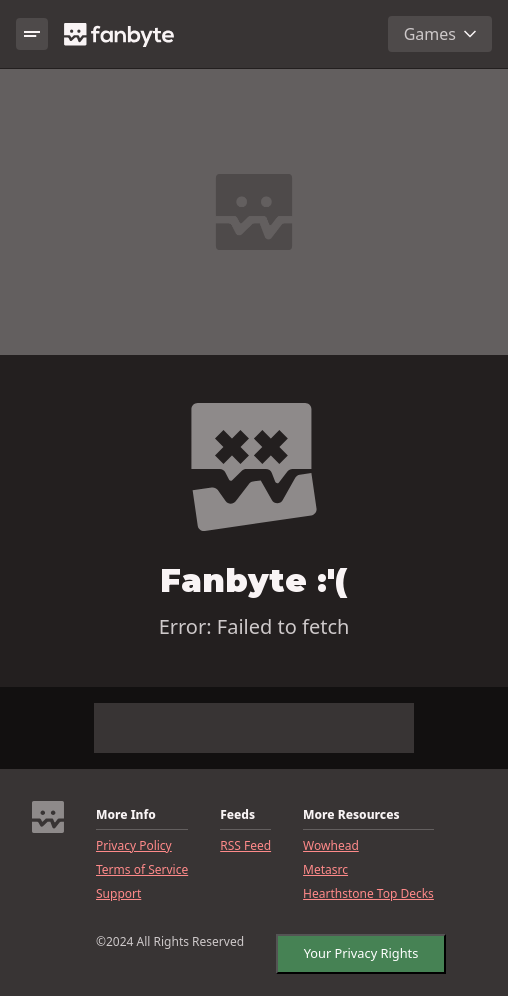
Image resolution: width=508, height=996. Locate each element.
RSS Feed (245, 846)
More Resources (351, 815)
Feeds (237, 815)
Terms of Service (142, 870)
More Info (126, 815)
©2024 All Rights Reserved (170, 942)
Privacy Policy (134, 846)
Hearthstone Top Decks (368, 894)
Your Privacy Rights (356, 949)
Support (118, 894)
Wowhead (331, 846)
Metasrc (325, 870)
